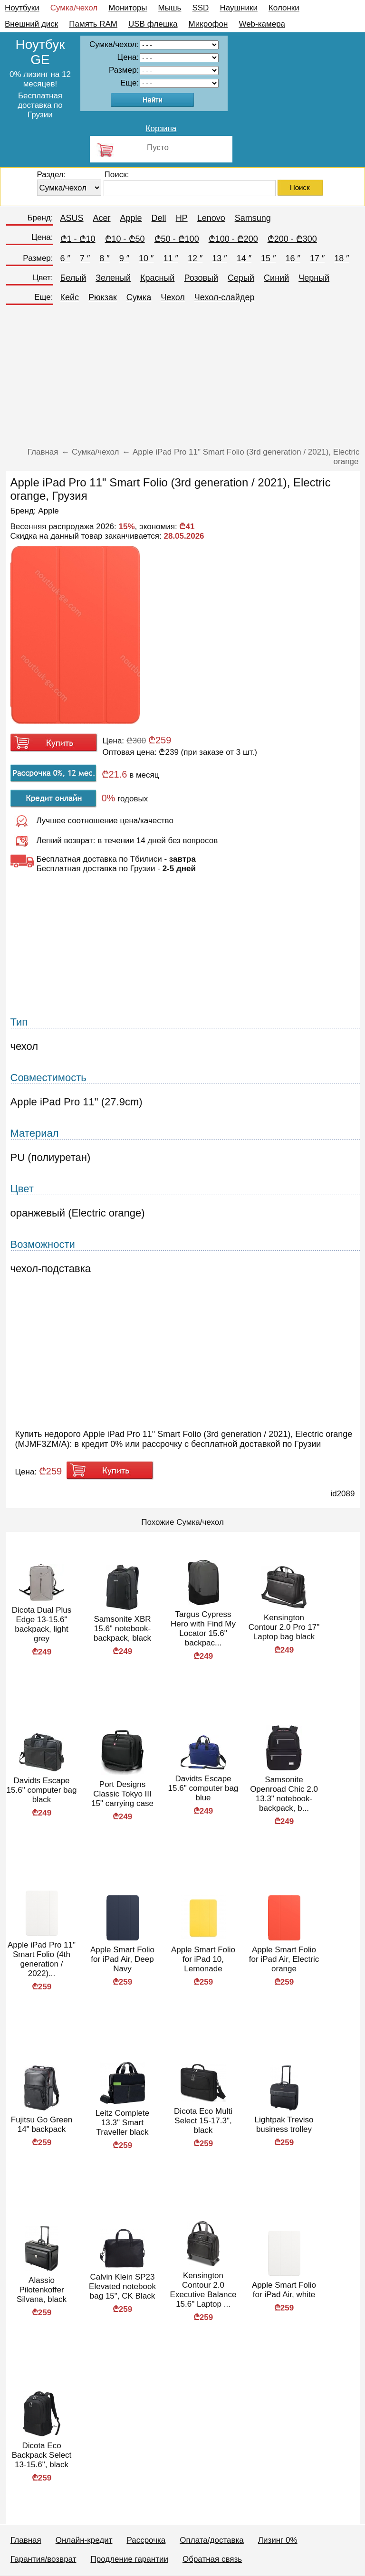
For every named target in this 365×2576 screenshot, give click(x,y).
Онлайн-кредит (84, 2540)
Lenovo (211, 218)
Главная (25, 2540)
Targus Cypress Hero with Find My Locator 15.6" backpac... (203, 1628)
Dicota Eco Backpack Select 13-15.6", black (42, 2455)
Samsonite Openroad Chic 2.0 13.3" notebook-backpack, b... (284, 1794)
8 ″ (104, 258)
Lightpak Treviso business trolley (284, 2124)
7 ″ (85, 258)
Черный (313, 278)
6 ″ (65, 258)
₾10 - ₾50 (125, 239)
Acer (102, 218)
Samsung (253, 218)
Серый (241, 278)
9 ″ (124, 258)
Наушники (239, 7)
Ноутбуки (22, 7)
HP (182, 218)
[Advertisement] (183, 378)
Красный (157, 278)
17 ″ (317, 258)
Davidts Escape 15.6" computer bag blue (203, 1788)
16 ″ (293, 258)
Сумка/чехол (74, 7)
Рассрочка (145, 2540)
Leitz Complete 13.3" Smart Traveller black (122, 2123)
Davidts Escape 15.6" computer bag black (42, 1790)
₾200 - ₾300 (292, 239)
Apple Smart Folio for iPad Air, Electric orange (284, 1959)
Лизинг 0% (278, 2540)
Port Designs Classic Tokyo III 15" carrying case (122, 1794)
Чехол (173, 297)
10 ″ (146, 258)
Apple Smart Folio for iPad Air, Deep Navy (122, 1959)
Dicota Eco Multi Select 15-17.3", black (203, 2121)
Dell (159, 218)
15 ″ (268, 258)
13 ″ (219, 258)
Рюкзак (102, 297)
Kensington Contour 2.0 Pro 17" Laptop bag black (284, 1627)
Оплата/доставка (211, 2540)
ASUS (72, 218)
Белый (73, 278)
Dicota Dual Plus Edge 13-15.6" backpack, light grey (42, 1624)
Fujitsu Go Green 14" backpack (41, 2124)
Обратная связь (212, 2559)
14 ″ (244, 258)
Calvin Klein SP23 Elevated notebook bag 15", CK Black (122, 2286)
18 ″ (341, 258)
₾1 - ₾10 (78, 239)
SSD (200, 7)
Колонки (284, 7)
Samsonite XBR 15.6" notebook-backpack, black (122, 1629)
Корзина (161, 128)
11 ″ (170, 258)
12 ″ (195, 258)
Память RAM (93, 24)
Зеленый (113, 278)
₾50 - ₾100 (176, 239)
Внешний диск (31, 24)
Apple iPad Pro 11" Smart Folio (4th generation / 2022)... (42, 1959)
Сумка (138, 297)
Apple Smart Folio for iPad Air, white (284, 2290)
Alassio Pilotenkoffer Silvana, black (42, 2290)
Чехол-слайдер (224, 297)
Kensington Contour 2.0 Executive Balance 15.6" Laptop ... (203, 2290)
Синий (276, 278)
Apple (131, 218)
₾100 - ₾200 (233, 239)
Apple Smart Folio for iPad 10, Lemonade (203, 1959)
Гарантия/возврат (43, 2559)
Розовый (201, 278)
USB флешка (153, 24)
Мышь (170, 7)
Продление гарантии (129, 2559)
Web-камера (262, 24)
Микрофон (208, 24)
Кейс (69, 297)
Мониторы (127, 7)
